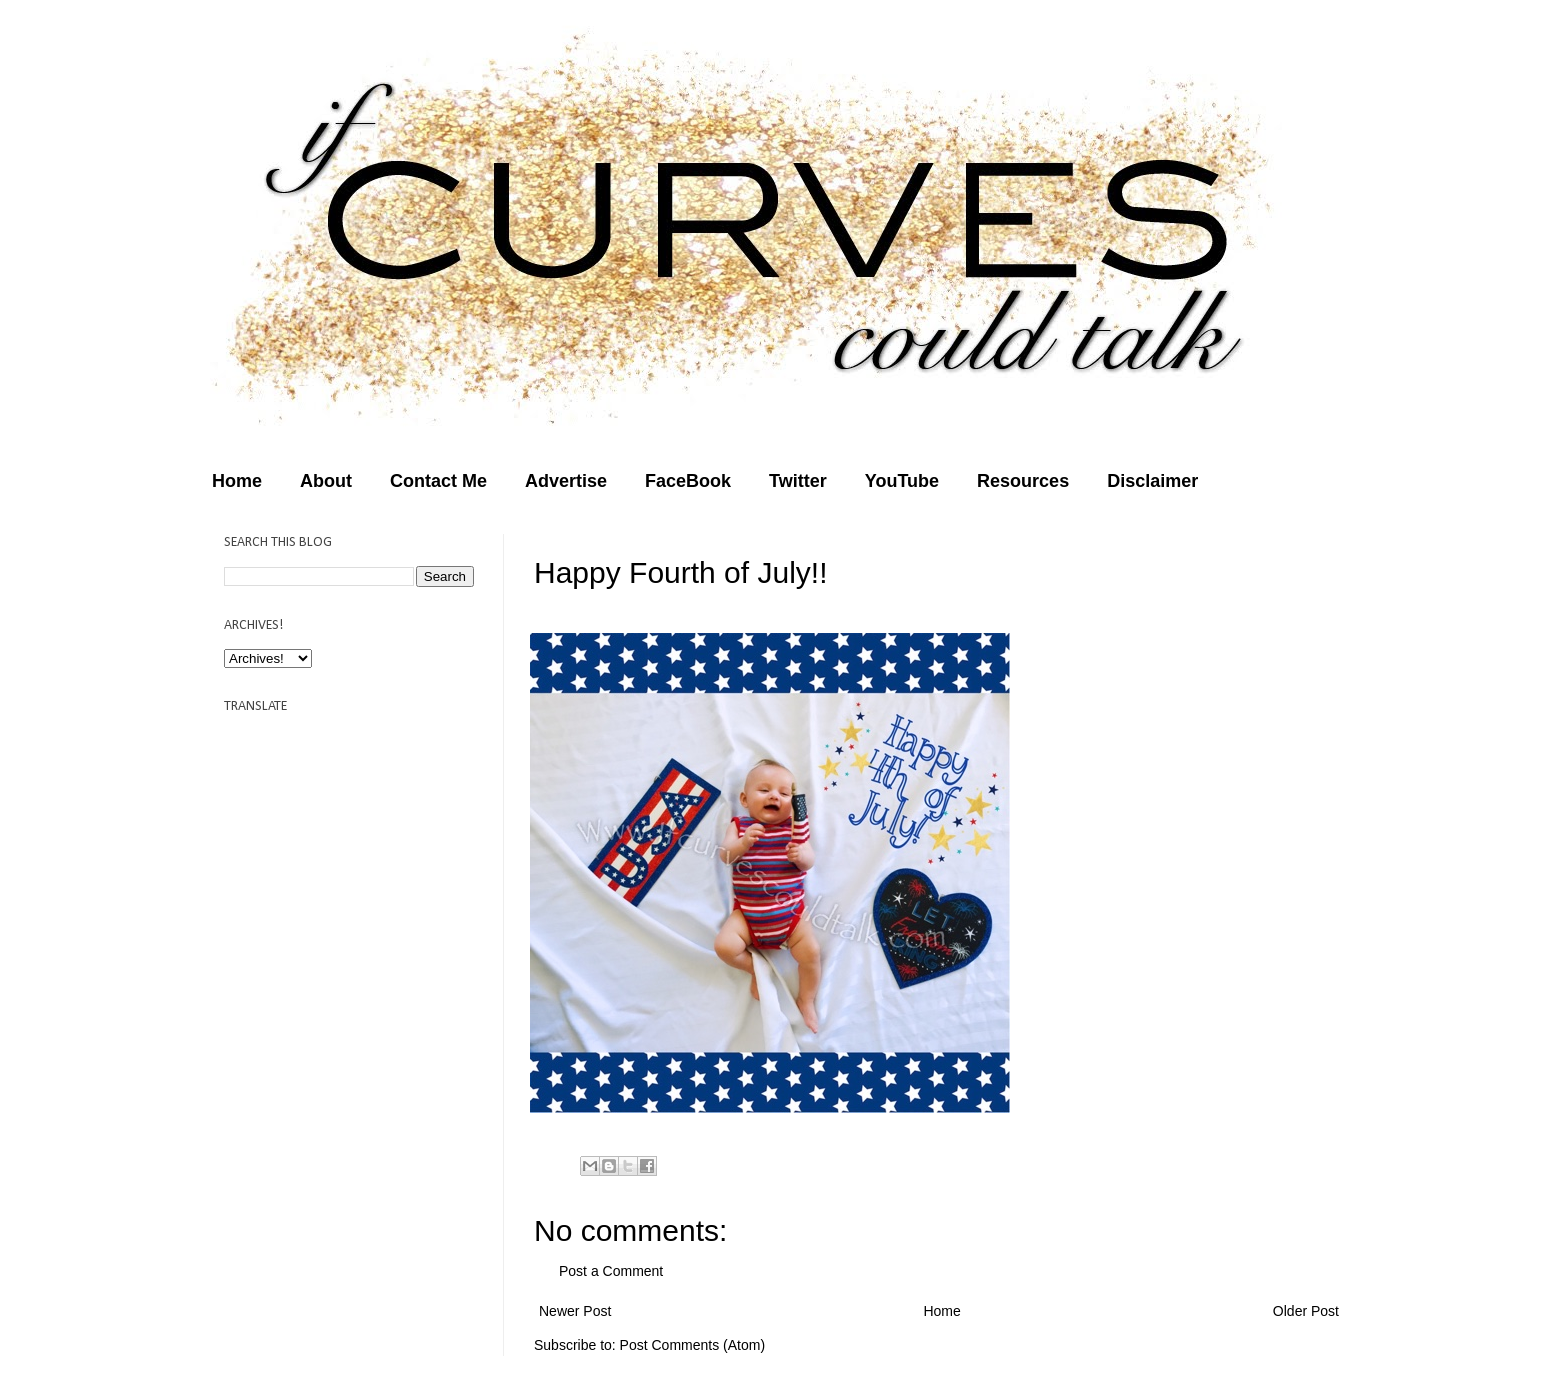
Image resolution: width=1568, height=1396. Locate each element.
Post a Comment (611, 1271)
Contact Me (438, 481)
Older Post (1306, 1311)
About (326, 481)
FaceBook (688, 481)
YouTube (902, 481)
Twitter (798, 481)
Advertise (566, 481)
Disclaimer (1152, 481)
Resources (1023, 481)
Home (237, 481)
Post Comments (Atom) (692, 1345)
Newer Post (575, 1311)
